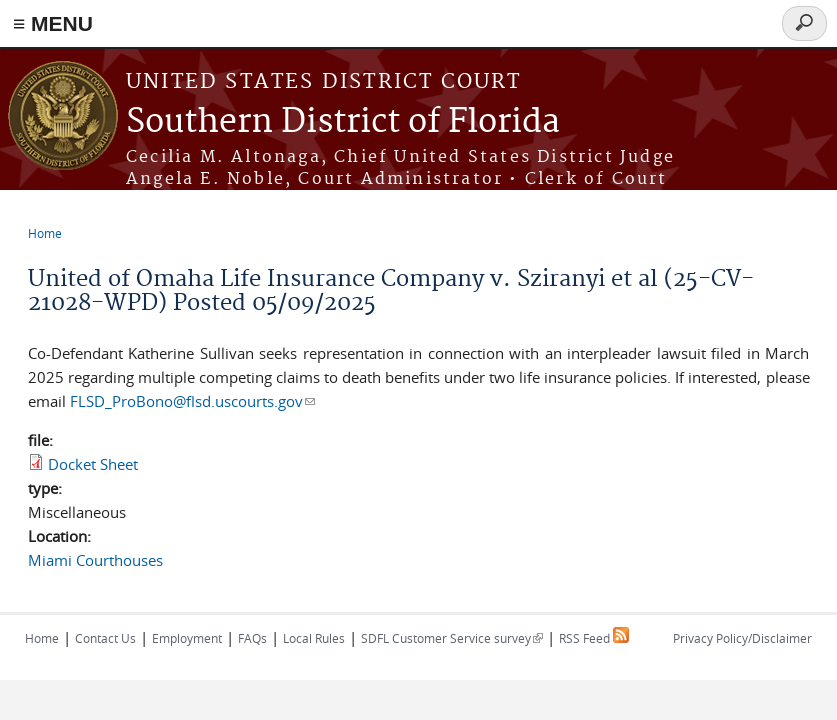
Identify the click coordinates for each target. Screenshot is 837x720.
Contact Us (105, 638)
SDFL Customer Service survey (452, 638)
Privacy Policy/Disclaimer (742, 638)
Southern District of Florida (343, 122)
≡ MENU (53, 23)
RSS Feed (594, 638)
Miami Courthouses (95, 560)
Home (45, 233)
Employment (187, 638)
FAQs (252, 638)
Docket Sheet (93, 464)
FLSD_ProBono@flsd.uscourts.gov (192, 401)
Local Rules (314, 638)
